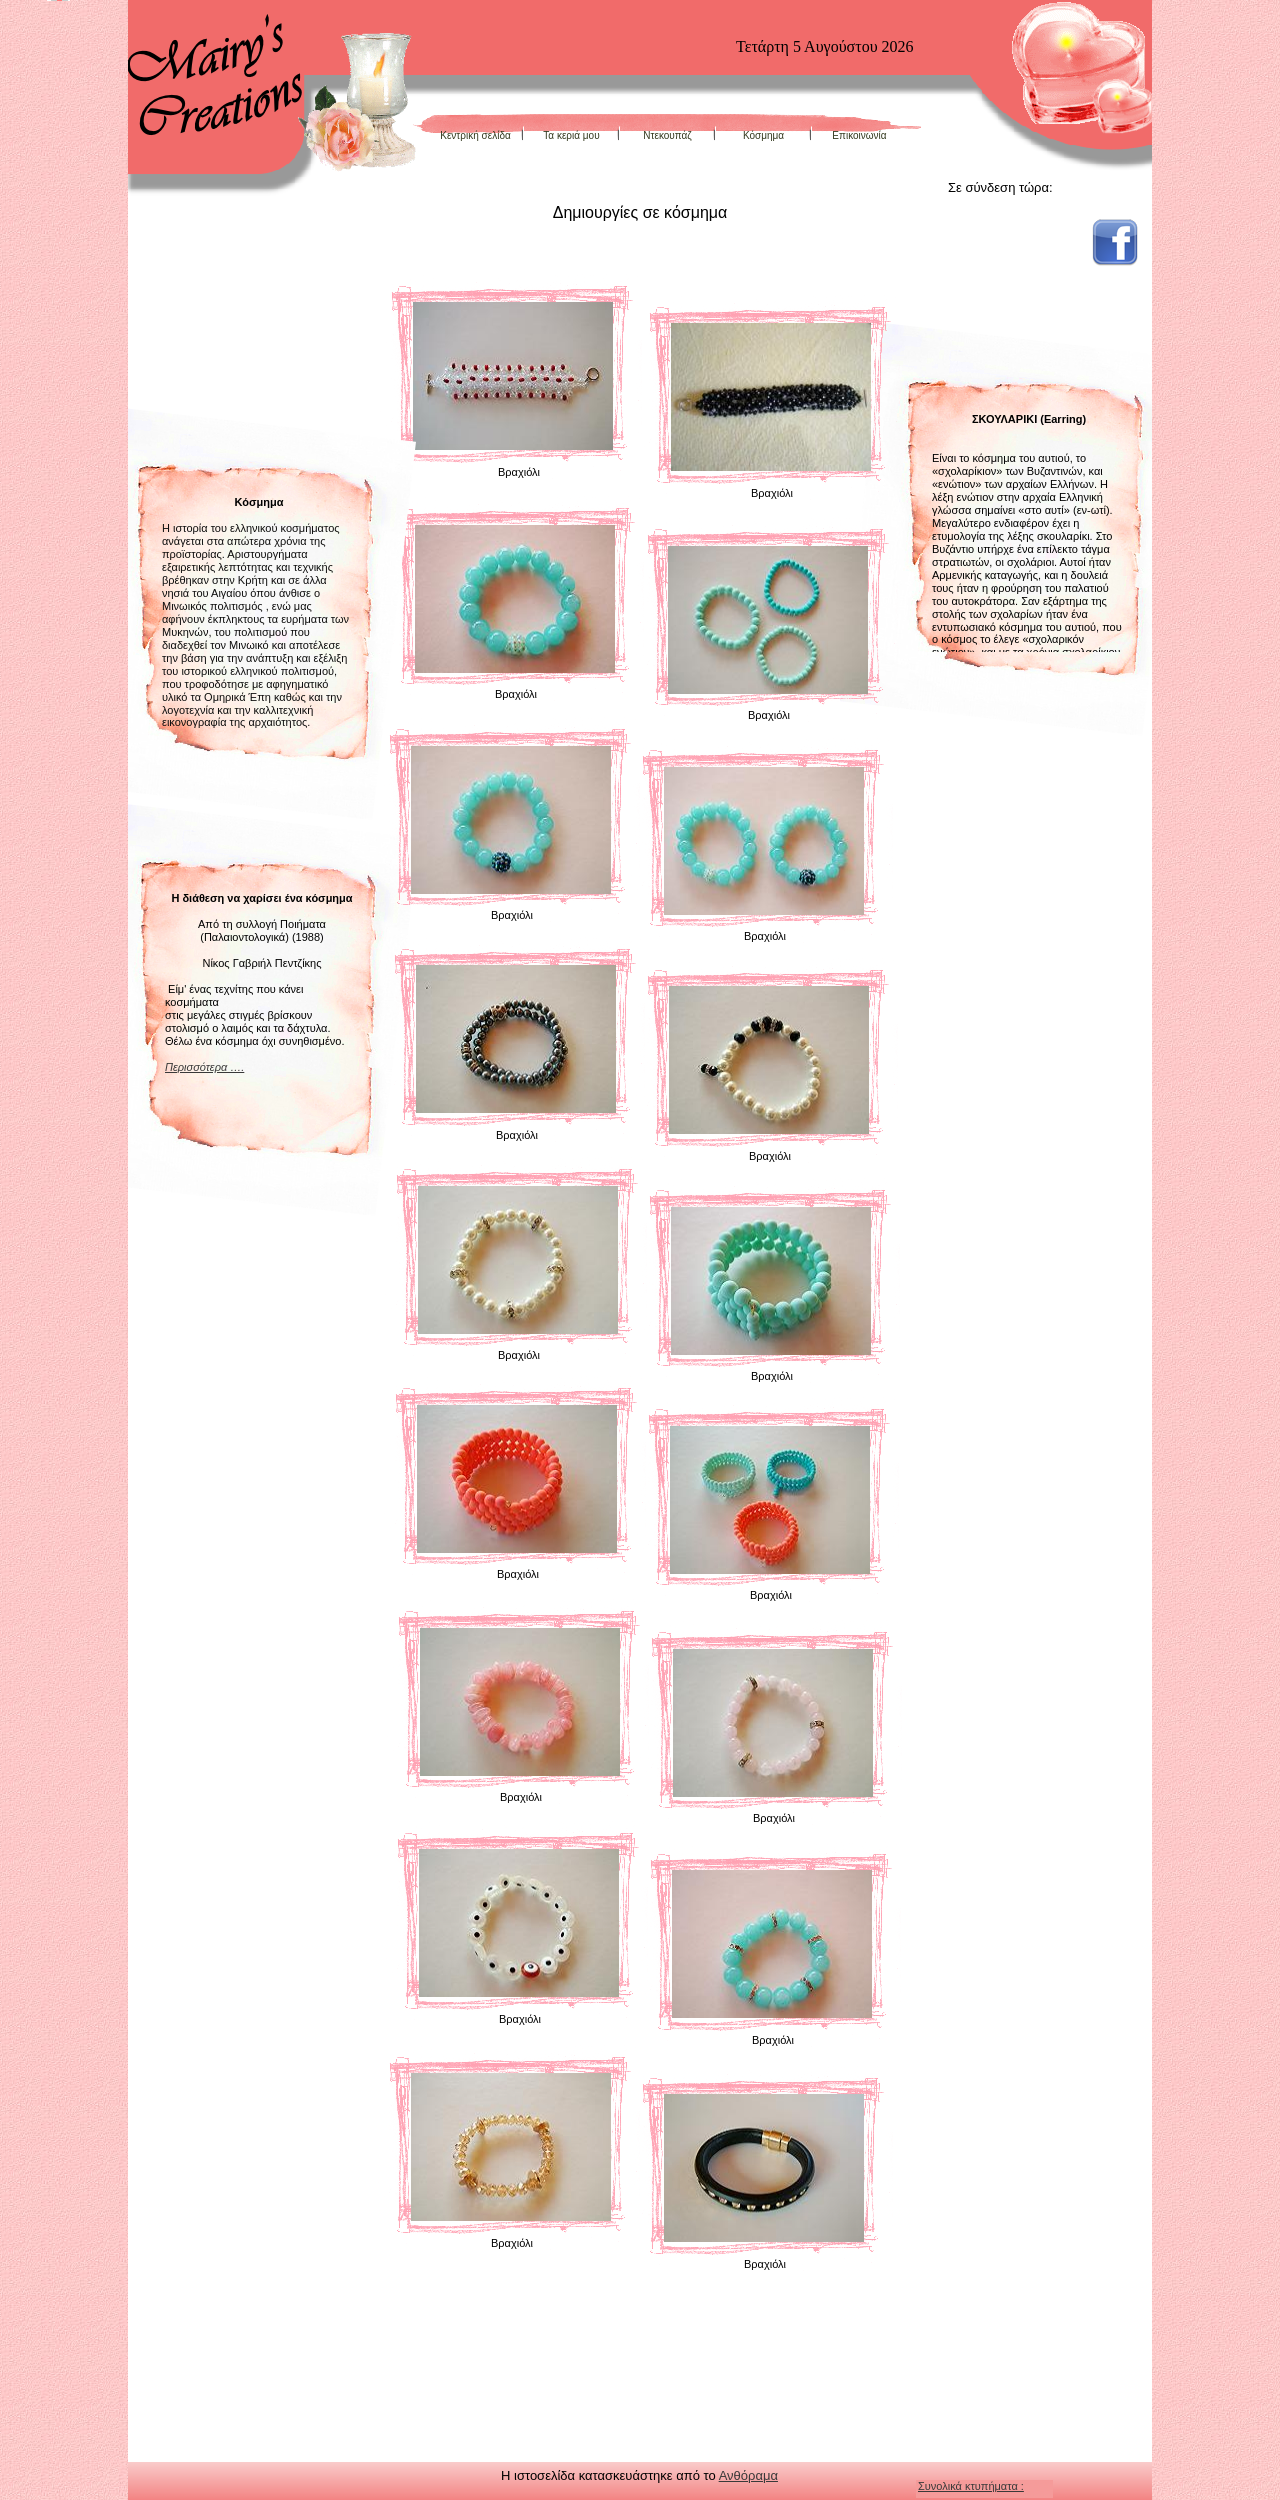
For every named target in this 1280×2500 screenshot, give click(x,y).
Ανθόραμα (748, 2475)
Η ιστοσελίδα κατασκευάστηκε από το (610, 2475)
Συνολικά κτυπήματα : (971, 2486)
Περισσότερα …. (204, 1067)
